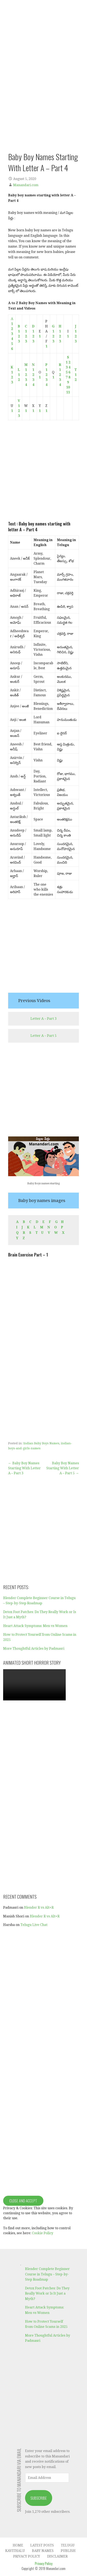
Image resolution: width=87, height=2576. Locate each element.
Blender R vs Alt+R (39, 1907)
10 (68, 387)
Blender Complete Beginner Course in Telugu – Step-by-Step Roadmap (47, 2274)
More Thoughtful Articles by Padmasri (33, 1648)
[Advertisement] (43, 469)
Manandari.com (25, 185)
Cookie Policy (42, 2233)
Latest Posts (42, 2545)
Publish (68, 2551)
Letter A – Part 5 (43, 1036)
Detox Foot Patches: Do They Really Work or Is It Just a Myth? (47, 2293)
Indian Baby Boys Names (41, 1443)
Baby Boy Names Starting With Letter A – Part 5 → (62, 1468)
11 (68, 392)
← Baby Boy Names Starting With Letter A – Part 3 (24, 1468)
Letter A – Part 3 (43, 1019)
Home (18, 2545)
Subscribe (38, 2498)
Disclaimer (57, 2556)
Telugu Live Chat (33, 1925)
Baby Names (43, 2551)
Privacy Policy (26, 2556)
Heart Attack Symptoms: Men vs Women (35, 1626)
